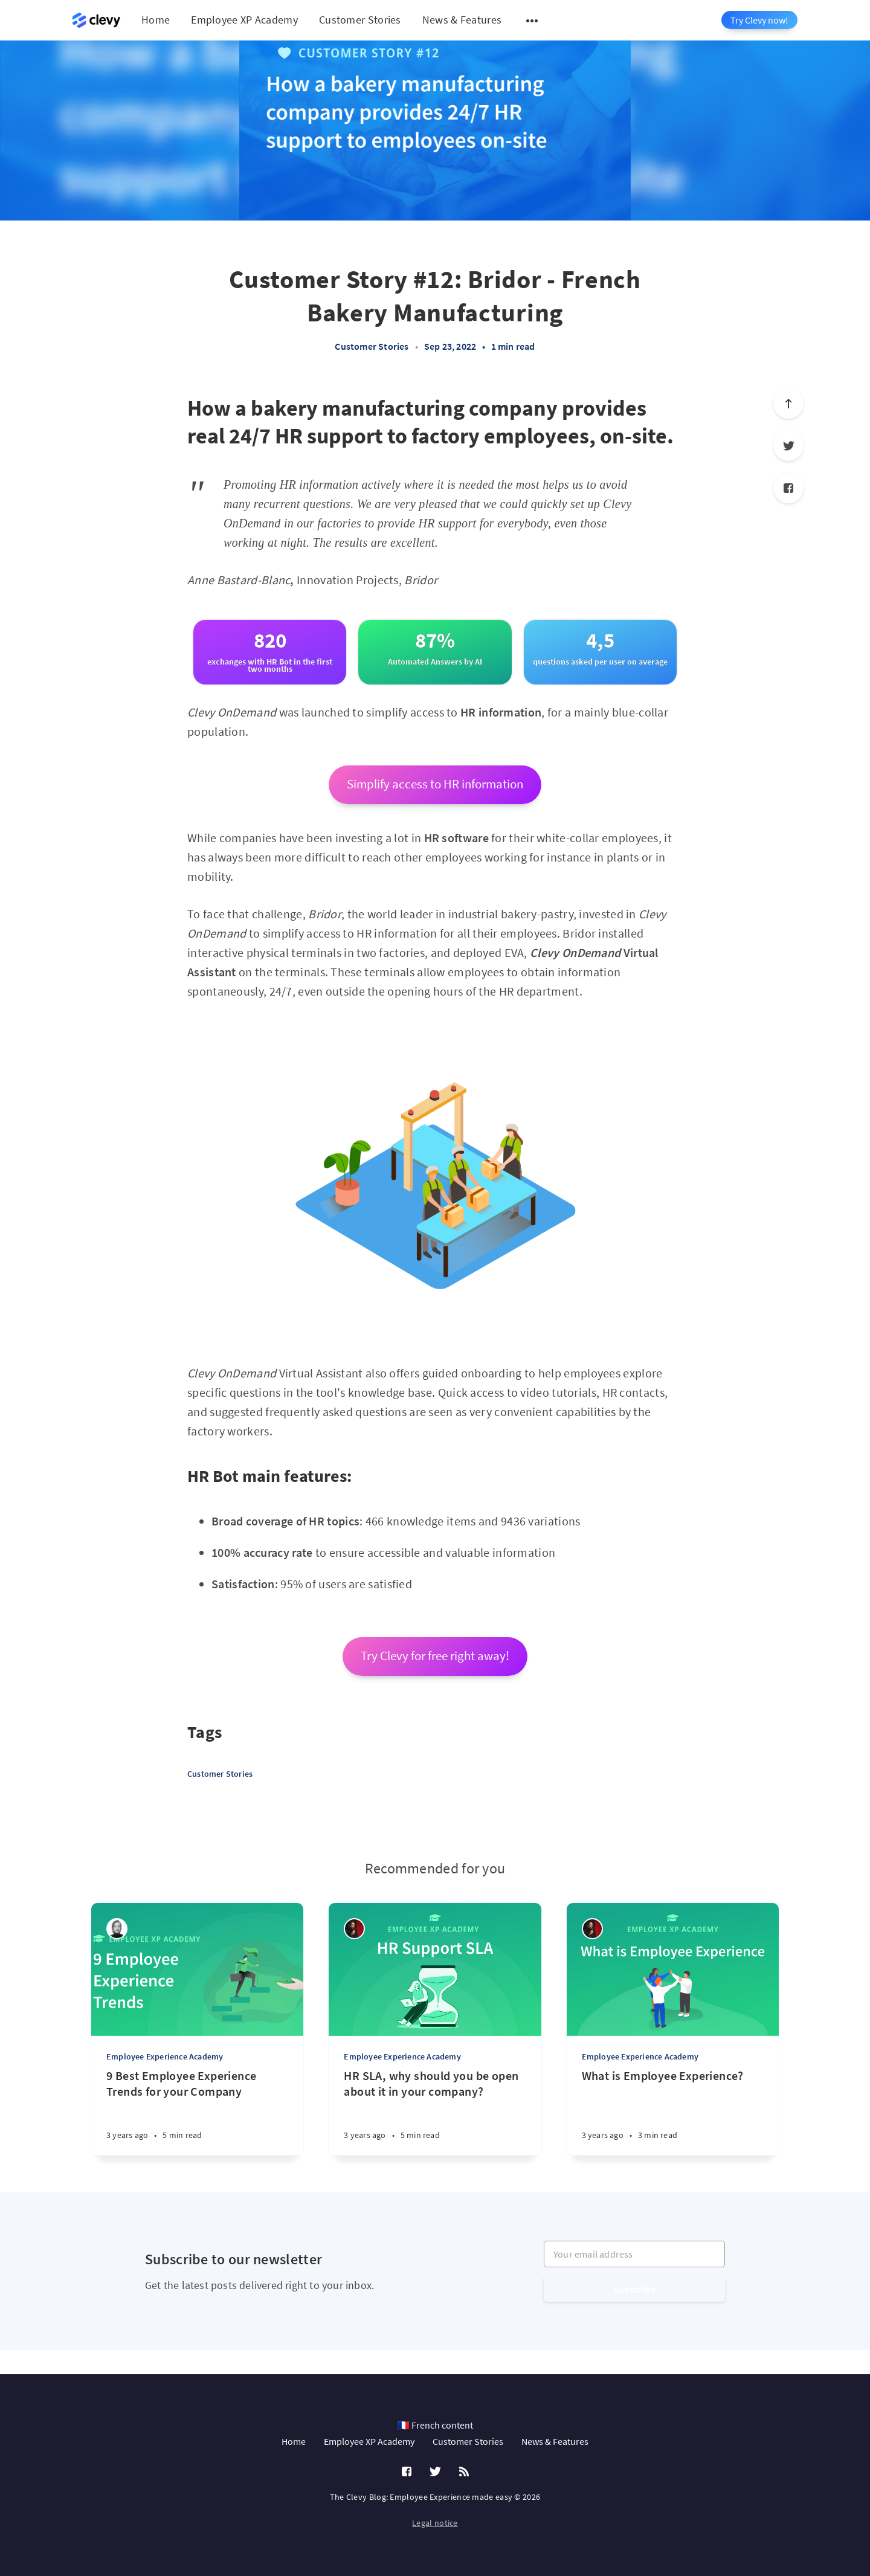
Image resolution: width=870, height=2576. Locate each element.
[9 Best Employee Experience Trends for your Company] (197, 2112)
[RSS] (464, 2472)
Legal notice (435, 2522)
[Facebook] (788, 488)
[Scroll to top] (788, 403)
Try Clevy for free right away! (435, 1656)
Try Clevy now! (759, 20)
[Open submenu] (532, 20)
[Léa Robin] (116, 1928)
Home (155, 20)
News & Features (462, 20)
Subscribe (634, 2289)
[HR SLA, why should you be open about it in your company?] (435, 2112)
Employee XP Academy (244, 20)
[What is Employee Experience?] (673, 2112)
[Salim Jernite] (354, 1928)
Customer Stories (360, 20)
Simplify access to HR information (435, 784)
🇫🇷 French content (435, 2425)
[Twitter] (788, 446)
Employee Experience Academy (164, 2056)
